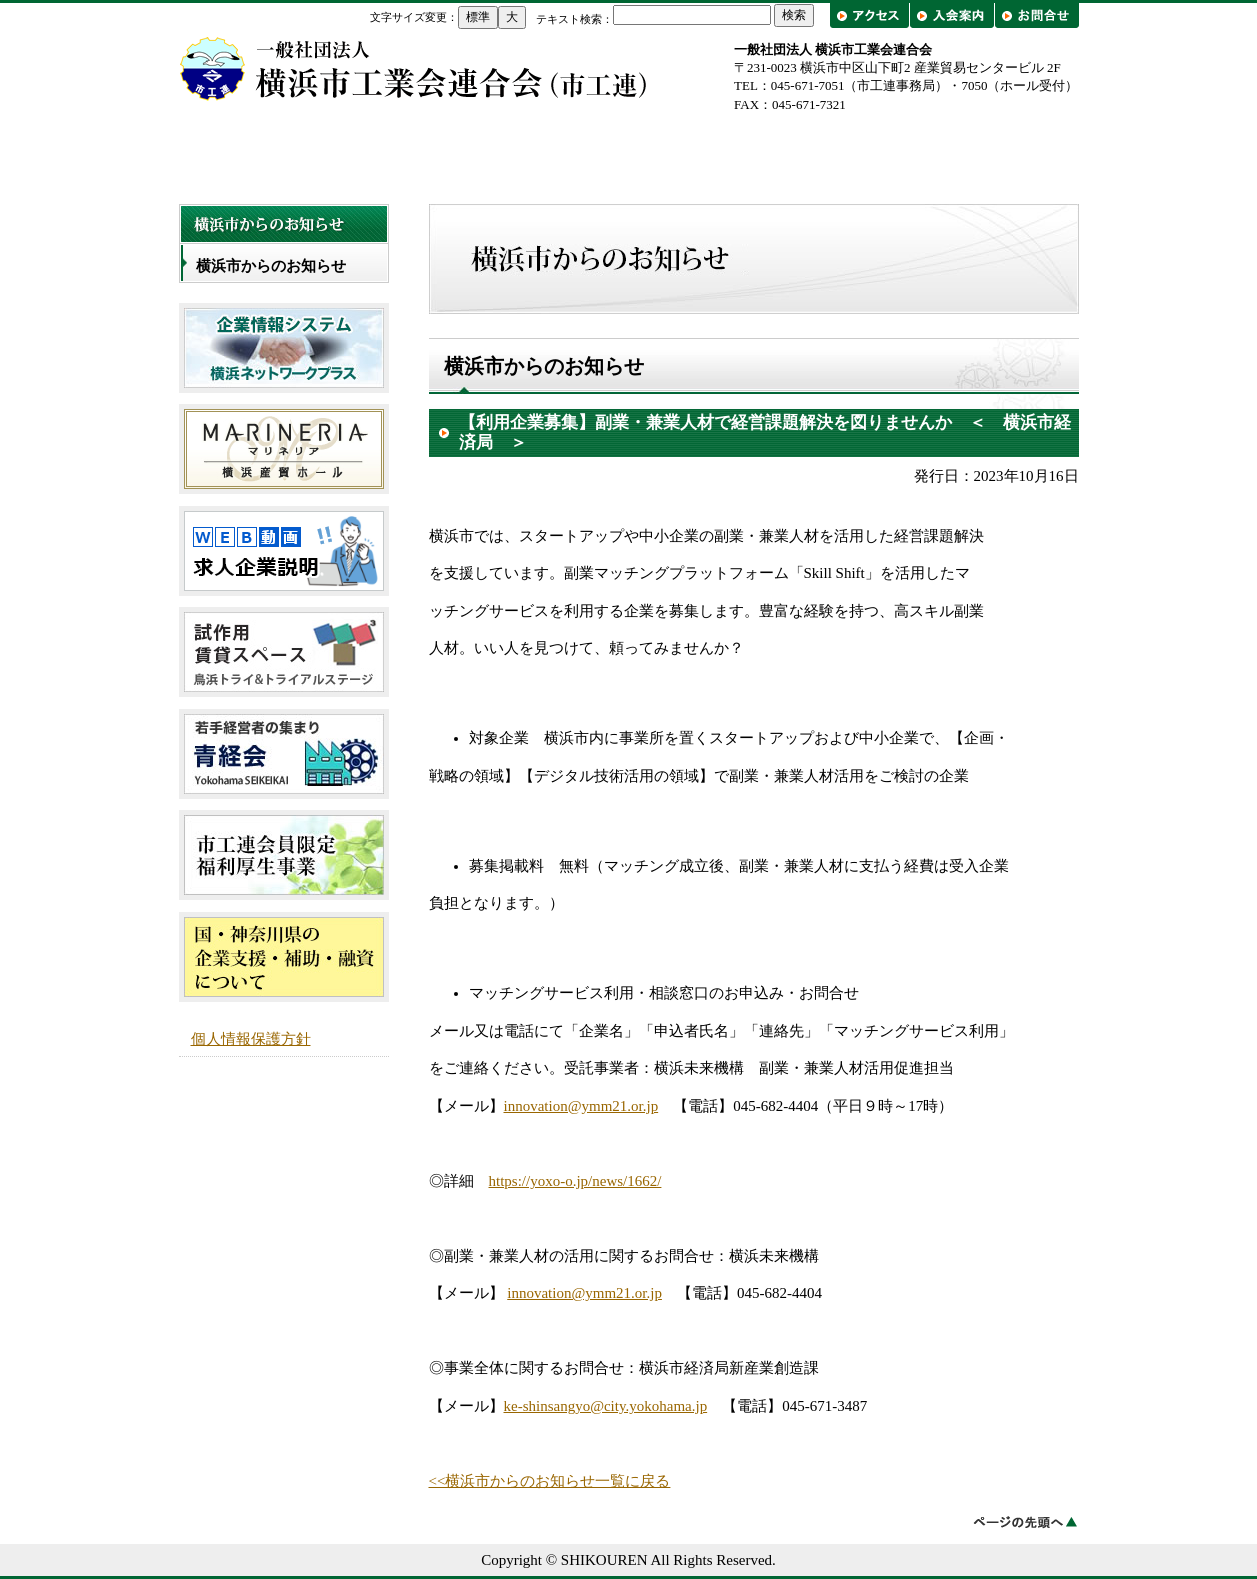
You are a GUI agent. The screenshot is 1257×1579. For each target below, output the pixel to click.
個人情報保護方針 (251, 1039)
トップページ (269, 151)
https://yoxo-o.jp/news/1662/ (575, 1181)
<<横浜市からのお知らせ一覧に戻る (550, 1481)
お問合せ (1036, 15)
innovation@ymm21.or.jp (581, 1106)
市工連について (449, 151)
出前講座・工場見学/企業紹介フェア (989, 151)
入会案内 (951, 15)
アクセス (871, 15)
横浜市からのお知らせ (271, 266)
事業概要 (629, 151)
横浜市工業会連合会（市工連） (414, 68)
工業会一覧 (809, 151)
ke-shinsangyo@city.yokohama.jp (606, 1406)
